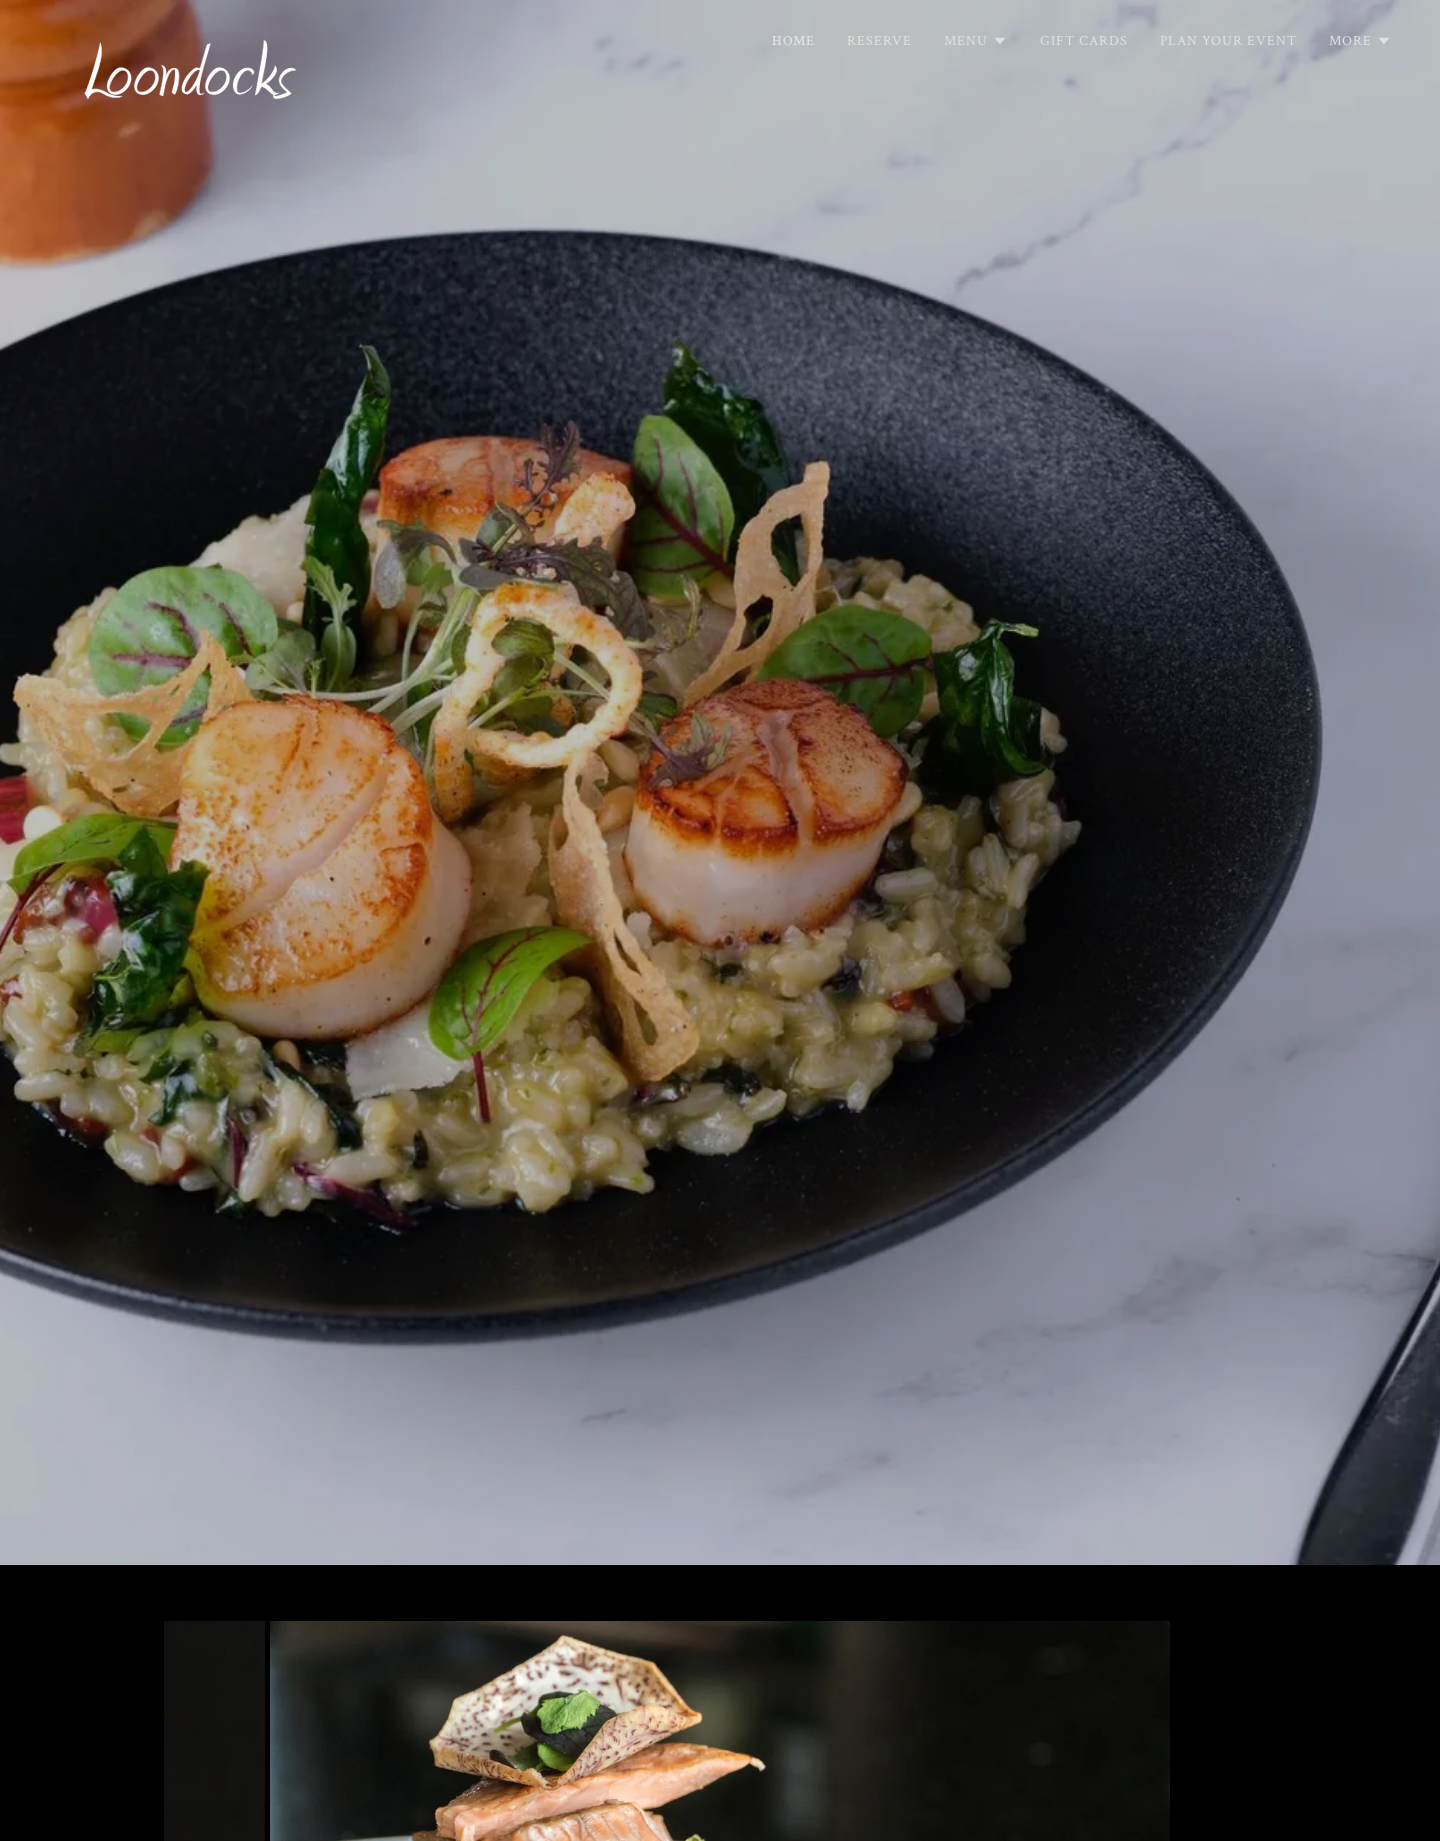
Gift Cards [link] (1084, 41)
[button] (976, 41)
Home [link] (793, 41)
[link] (191, 35)
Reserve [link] (879, 41)
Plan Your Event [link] (1228, 41)
